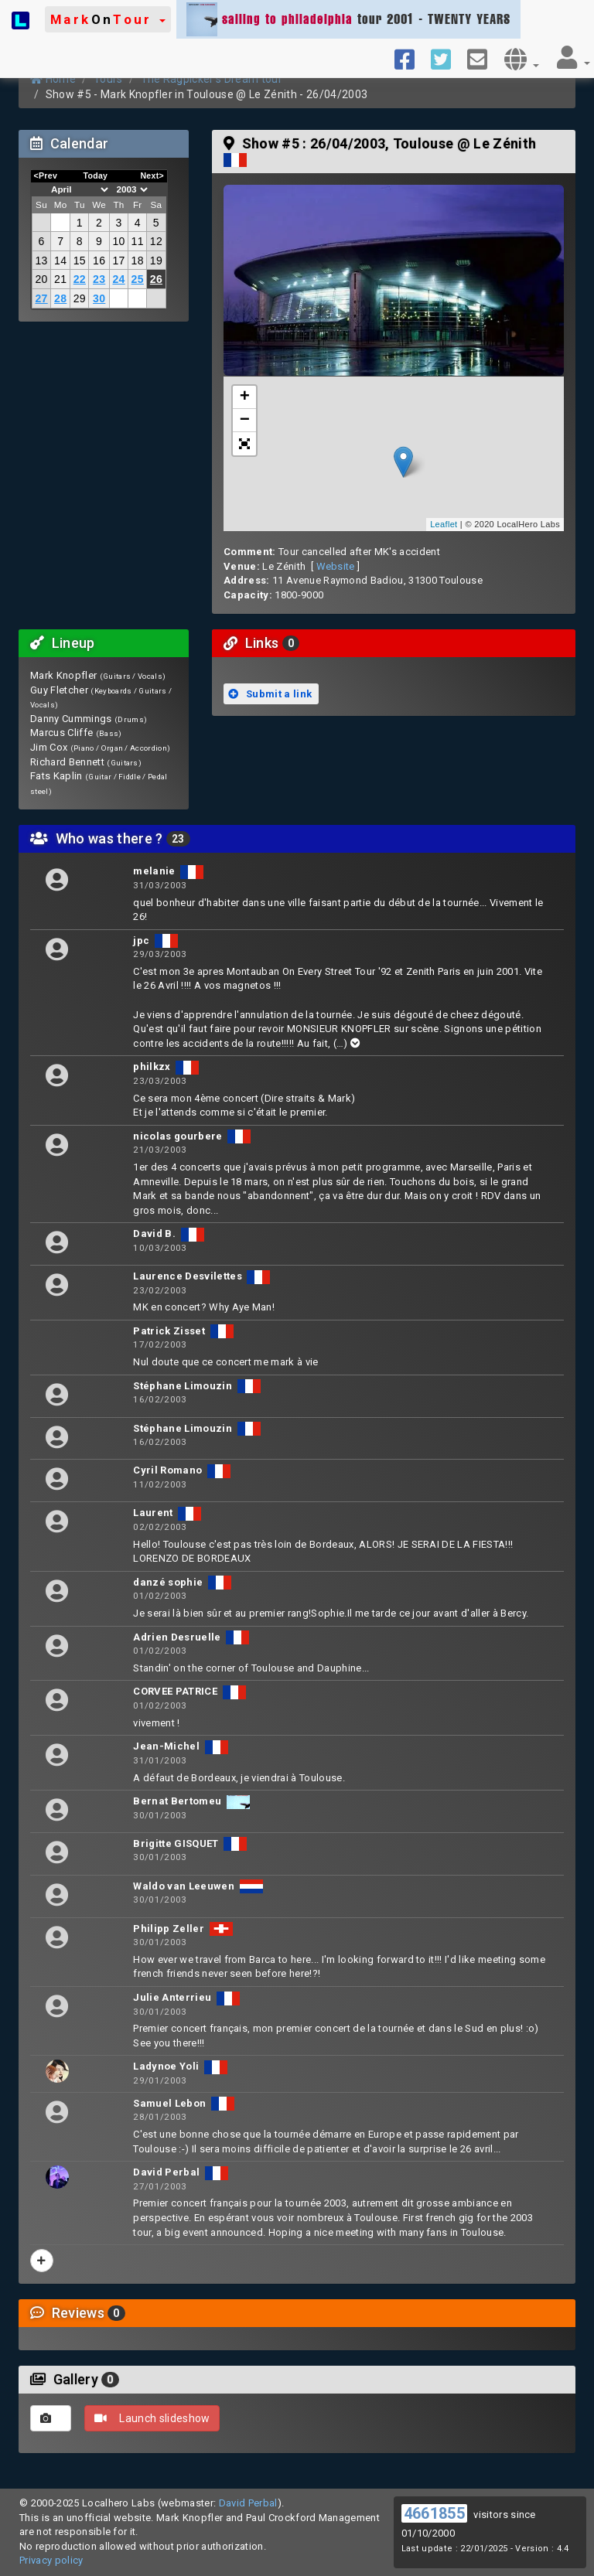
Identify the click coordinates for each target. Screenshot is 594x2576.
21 (60, 279)
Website (335, 566)
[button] (108, 19)
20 (41, 279)
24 (118, 279)
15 (79, 260)
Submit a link (270, 694)
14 (60, 260)
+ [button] (245, 397)
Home (53, 79)
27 (41, 298)
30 (99, 298)
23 (99, 279)
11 (137, 241)
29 (79, 298)
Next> (152, 175)
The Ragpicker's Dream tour (211, 79)
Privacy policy (51, 2560)
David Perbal (248, 2503)
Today (95, 175)
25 (137, 279)
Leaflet (443, 524)
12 (156, 241)
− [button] (245, 420)
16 (99, 260)
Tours (108, 79)
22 (79, 279)
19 (156, 260)
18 (137, 260)
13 (41, 260)
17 (118, 260)
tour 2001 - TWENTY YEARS (348, 19)
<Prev (46, 175)
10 (118, 241)
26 (156, 279)
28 (60, 298)
